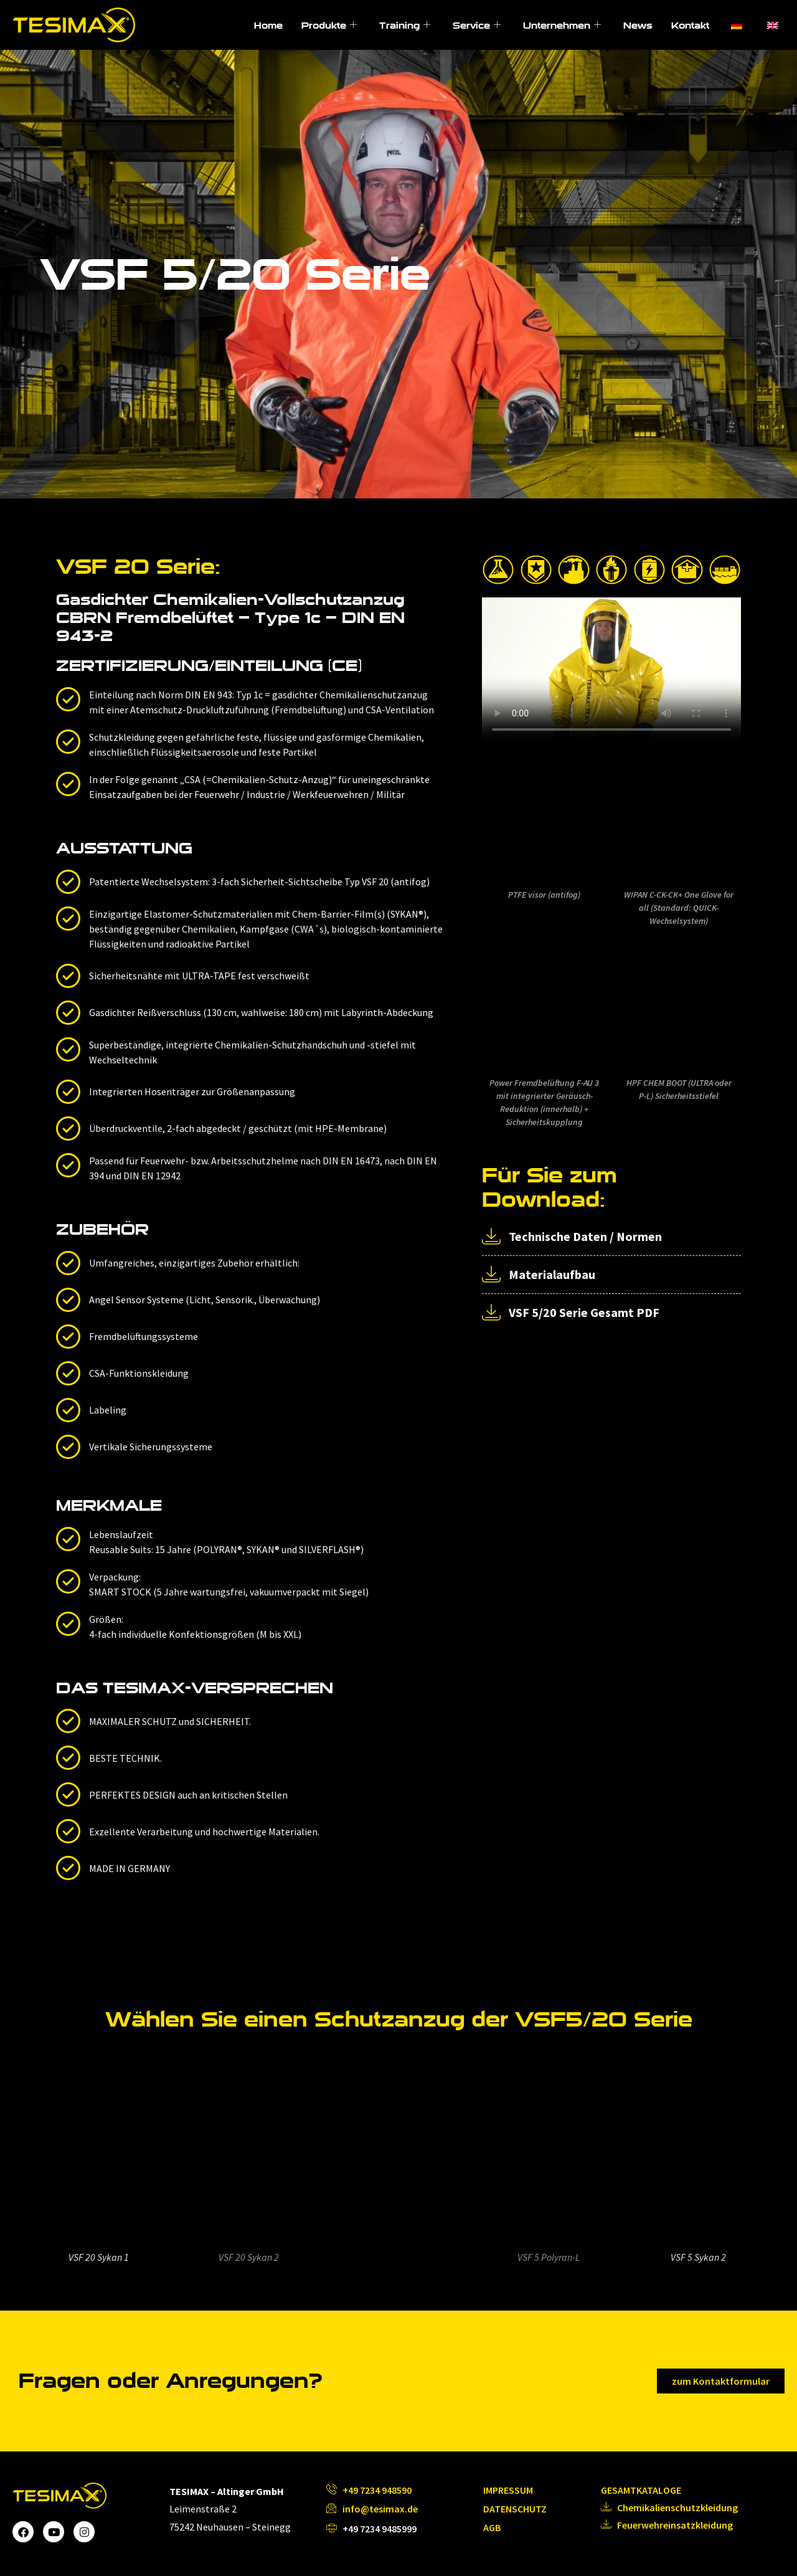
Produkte (329, 25)
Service (477, 25)
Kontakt (690, 25)
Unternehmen (562, 25)
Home (268, 25)
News (638, 25)
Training (404, 25)
